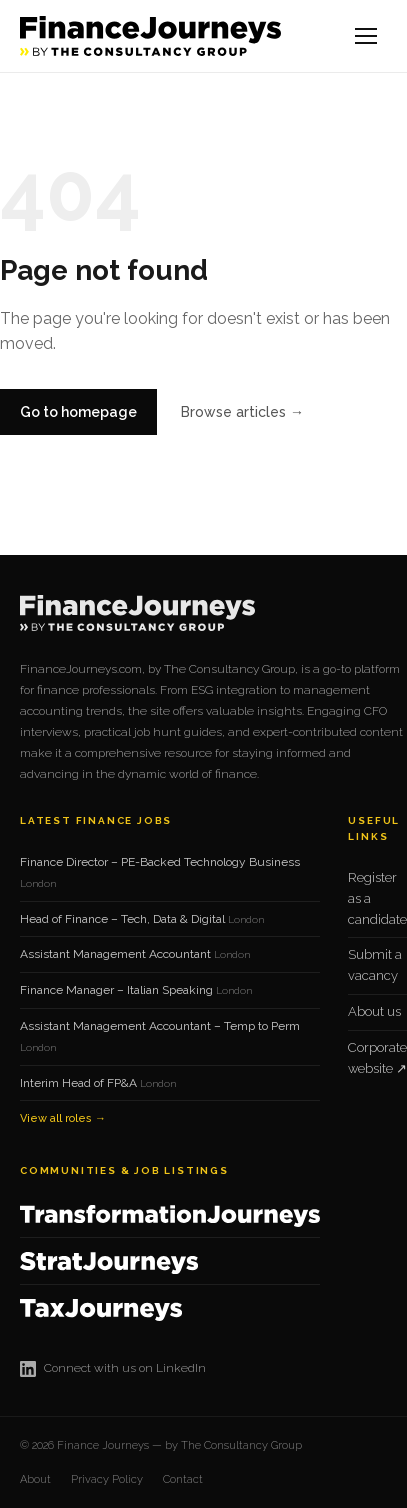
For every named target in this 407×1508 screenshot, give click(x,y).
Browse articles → (242, 412)
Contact (183, 1479)
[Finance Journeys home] (150, 36)
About (35, 1479)
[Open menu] (367, 36)
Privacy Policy (107, 1479)
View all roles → (63, 1118)
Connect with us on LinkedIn (113, 1369)
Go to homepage (78, 412)
